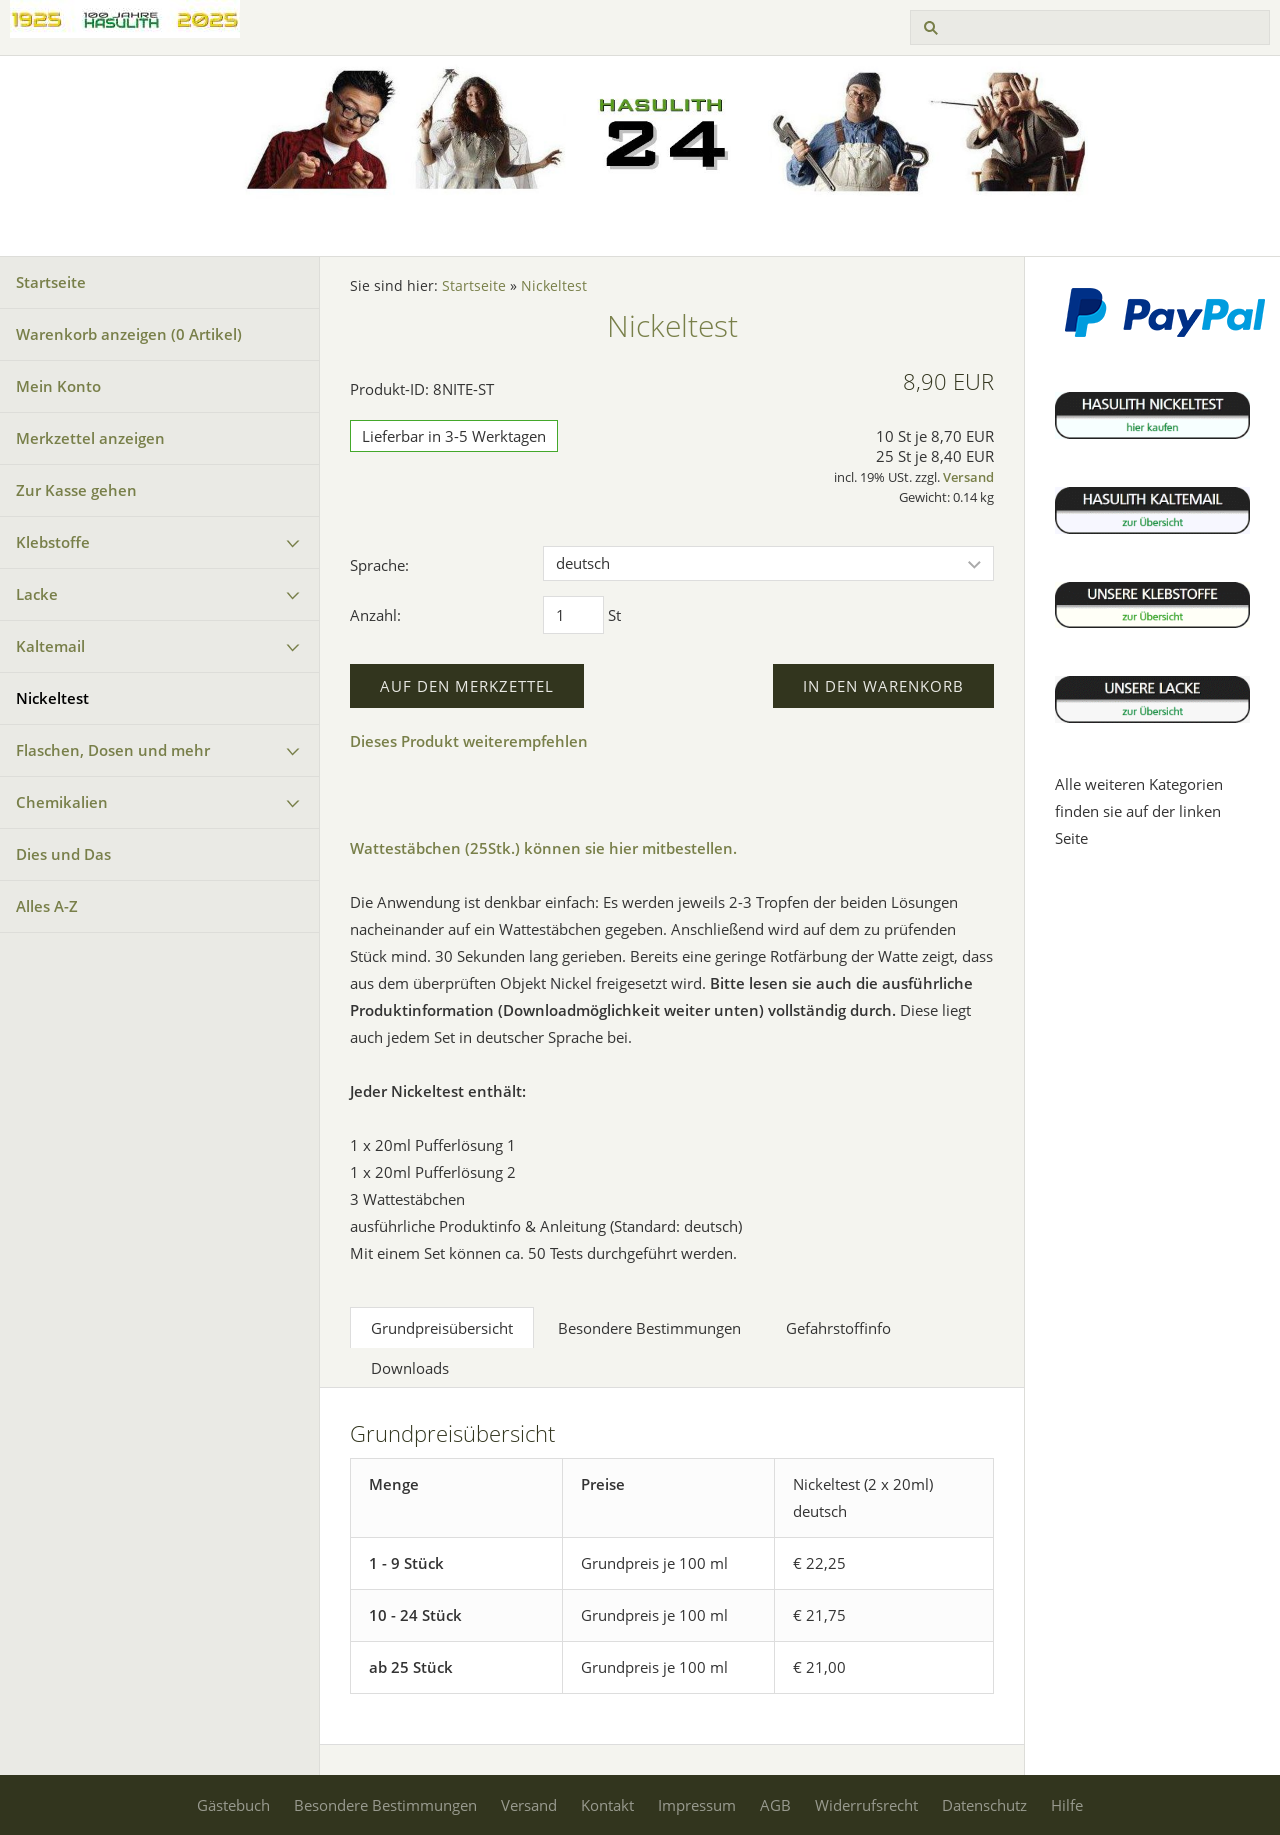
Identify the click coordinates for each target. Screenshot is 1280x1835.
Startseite (51, 282)
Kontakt (607, 1805)
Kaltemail (50, 646)
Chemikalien (62, 802)
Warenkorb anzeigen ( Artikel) (129, 334)
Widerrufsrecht (866, 1805)
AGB (775, 1805)
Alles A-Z (47, 906)
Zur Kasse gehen (76, 490)
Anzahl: (375, 615)
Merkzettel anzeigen (90, 438)
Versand (968, 477)
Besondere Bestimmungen (385, 1805)
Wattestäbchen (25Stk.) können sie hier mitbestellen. (543, 848)
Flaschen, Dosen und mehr (113, 750)
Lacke (37, 594)
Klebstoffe (53, 542)
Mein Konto (58, 386)
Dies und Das (63, 854)
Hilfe (1067, 1805)
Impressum (697, 1805)
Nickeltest (52, 698)
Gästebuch (233, 1805)
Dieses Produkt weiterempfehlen (469, 741)
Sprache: (379, 565)
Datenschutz (984, 1805)
